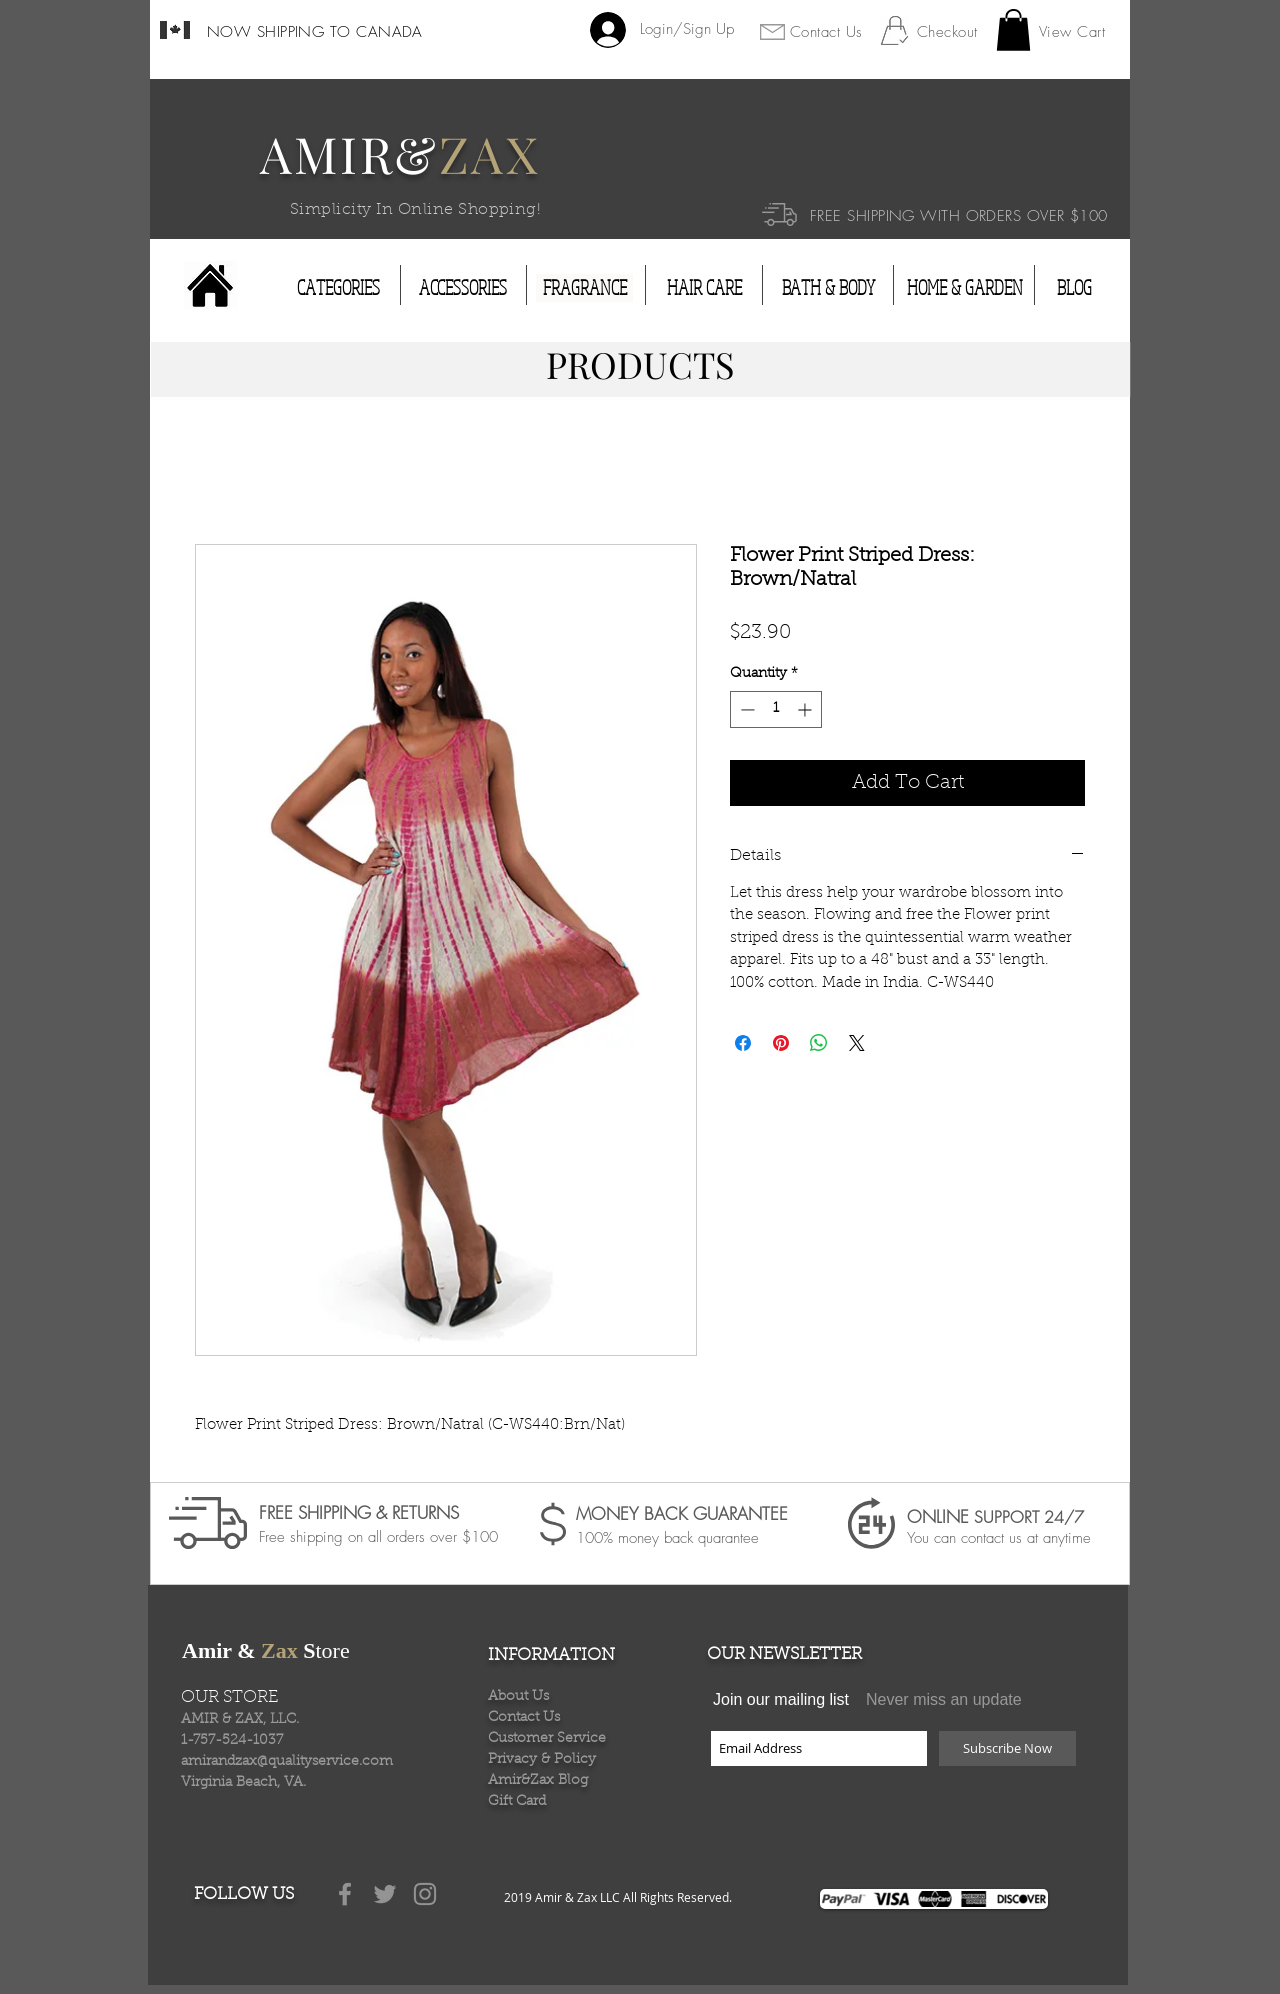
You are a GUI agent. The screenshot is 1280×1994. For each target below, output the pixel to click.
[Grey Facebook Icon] (345, 1894)
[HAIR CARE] (704, 288)
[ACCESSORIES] (463, 288)
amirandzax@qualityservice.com (287, 1762)
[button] (1013, 30)
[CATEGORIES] (338, 288)
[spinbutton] (776, 709)
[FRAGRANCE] (584, 288)
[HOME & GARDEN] (965, 288)
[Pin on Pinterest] (781, 1043)
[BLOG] (1074, 288)
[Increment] (806, 709)
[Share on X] (857, 1043)
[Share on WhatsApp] (819, 1043)
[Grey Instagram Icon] (425, 1894)
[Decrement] (745, 709)
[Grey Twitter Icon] (385, 1894)
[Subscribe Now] (1007, 1748)
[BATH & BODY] (828, 288)
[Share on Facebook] (743, 1043)
